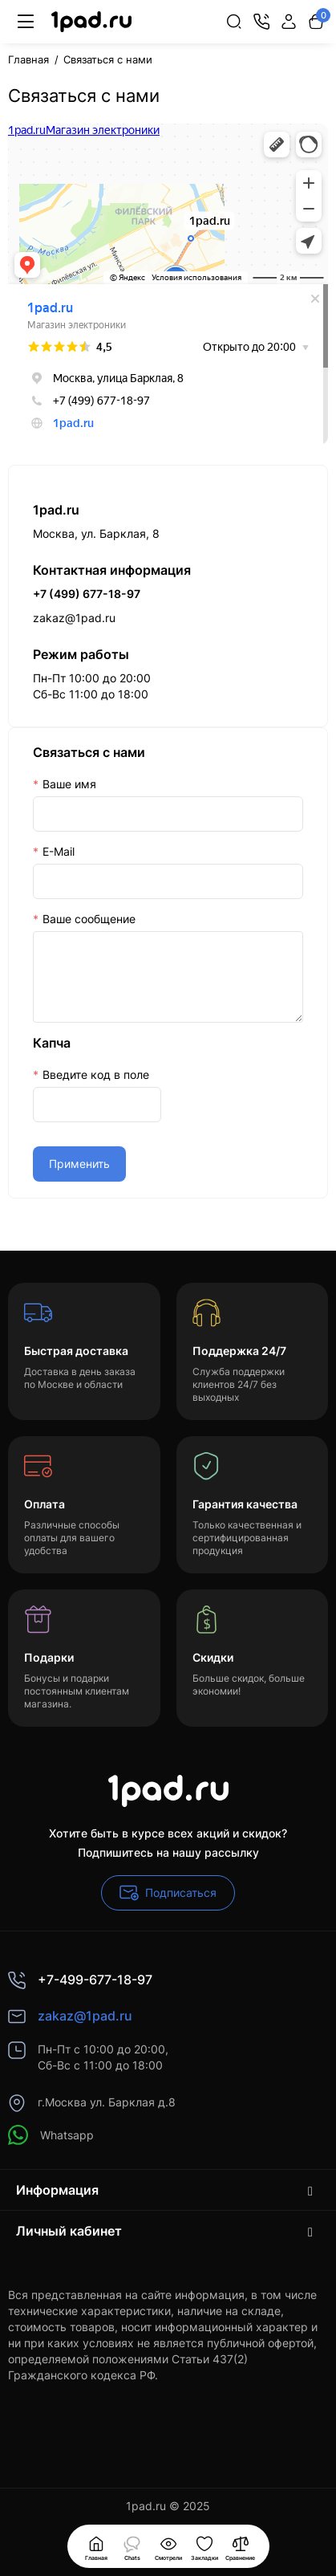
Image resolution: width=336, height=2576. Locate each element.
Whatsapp (51, 2135)
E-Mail (59, 851)
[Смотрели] (132, 2546)
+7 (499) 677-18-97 (86, 593)
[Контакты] (261, 22)
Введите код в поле (96, 1074)
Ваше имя (69, 784)
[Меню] (25, 21)
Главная (28, 59)
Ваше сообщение (89, 919)
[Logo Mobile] (91, 22)
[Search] (234, 22)
